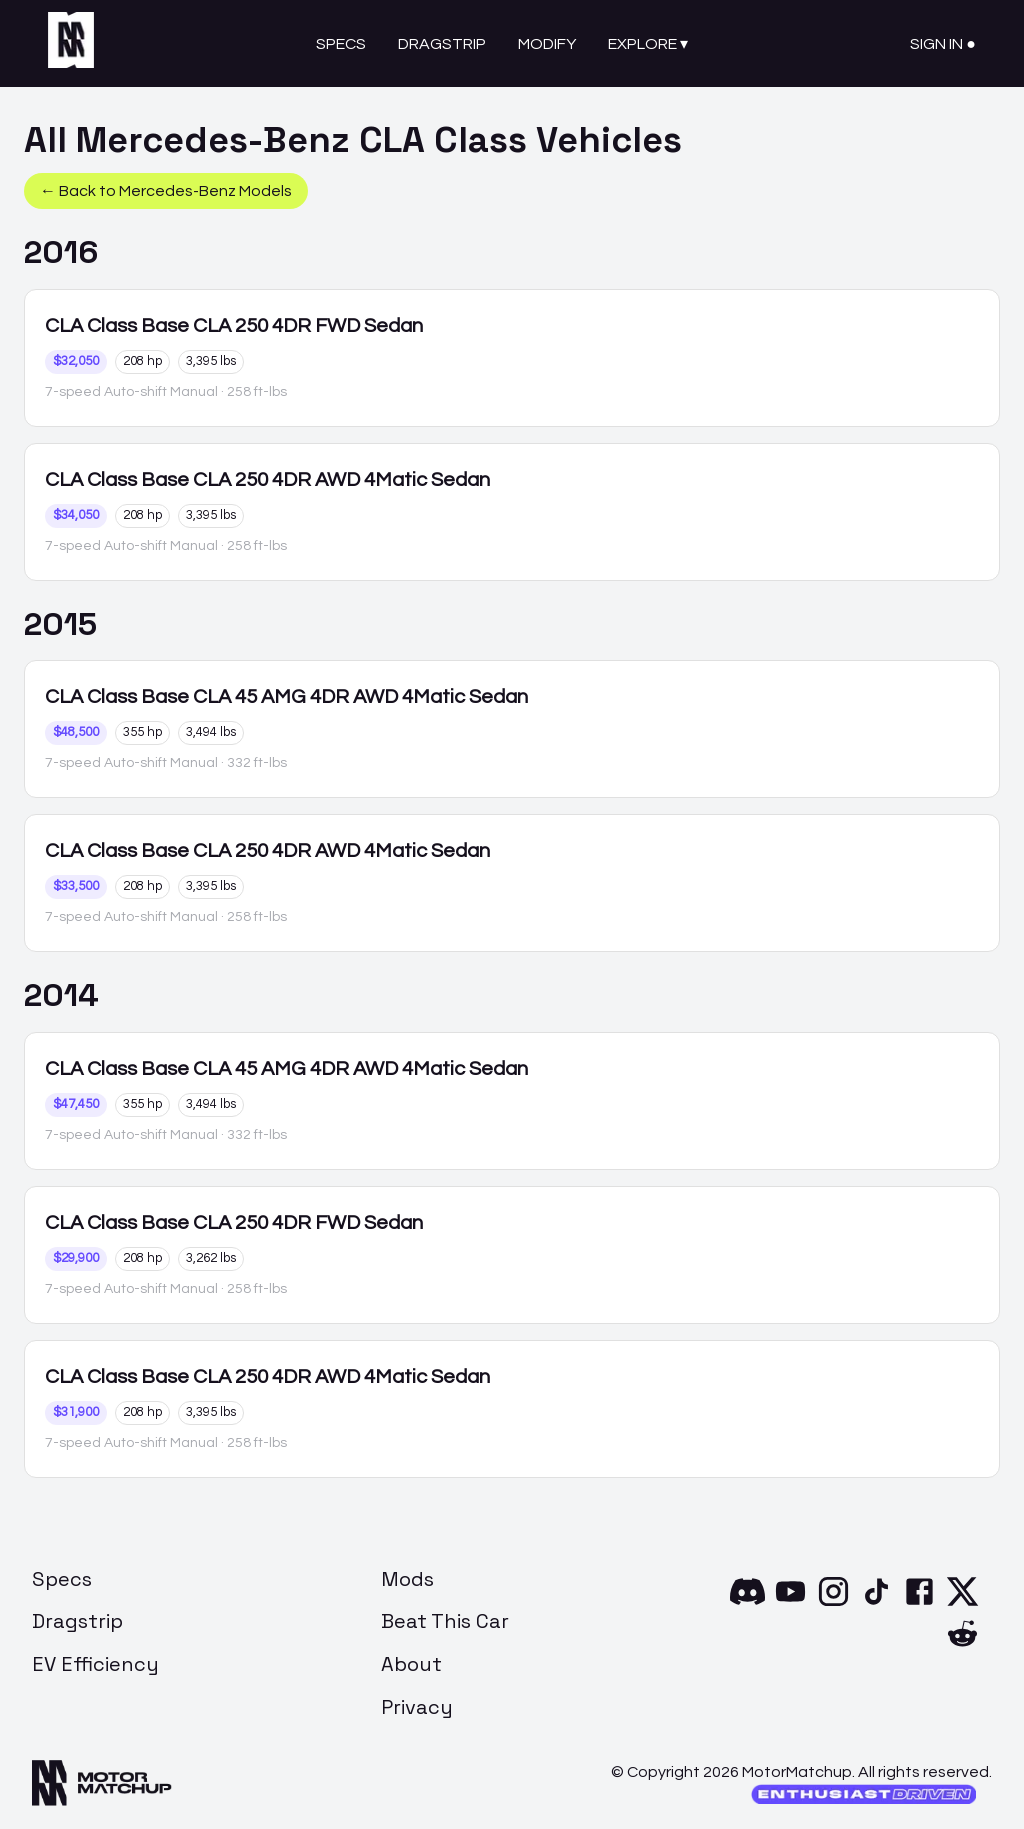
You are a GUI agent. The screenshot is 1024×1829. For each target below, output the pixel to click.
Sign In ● (943, 44)
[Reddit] (962, 1646)
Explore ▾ (648, 44)
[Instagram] (833, 1604)
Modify (547, 44)
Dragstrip (442, 44)
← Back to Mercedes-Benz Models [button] (166, 191)
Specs (341, 44)
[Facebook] (919, 1604)
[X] (962, 1604)
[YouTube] (790, 1604)
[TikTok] (876, 1604)
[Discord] (747, 1604)
